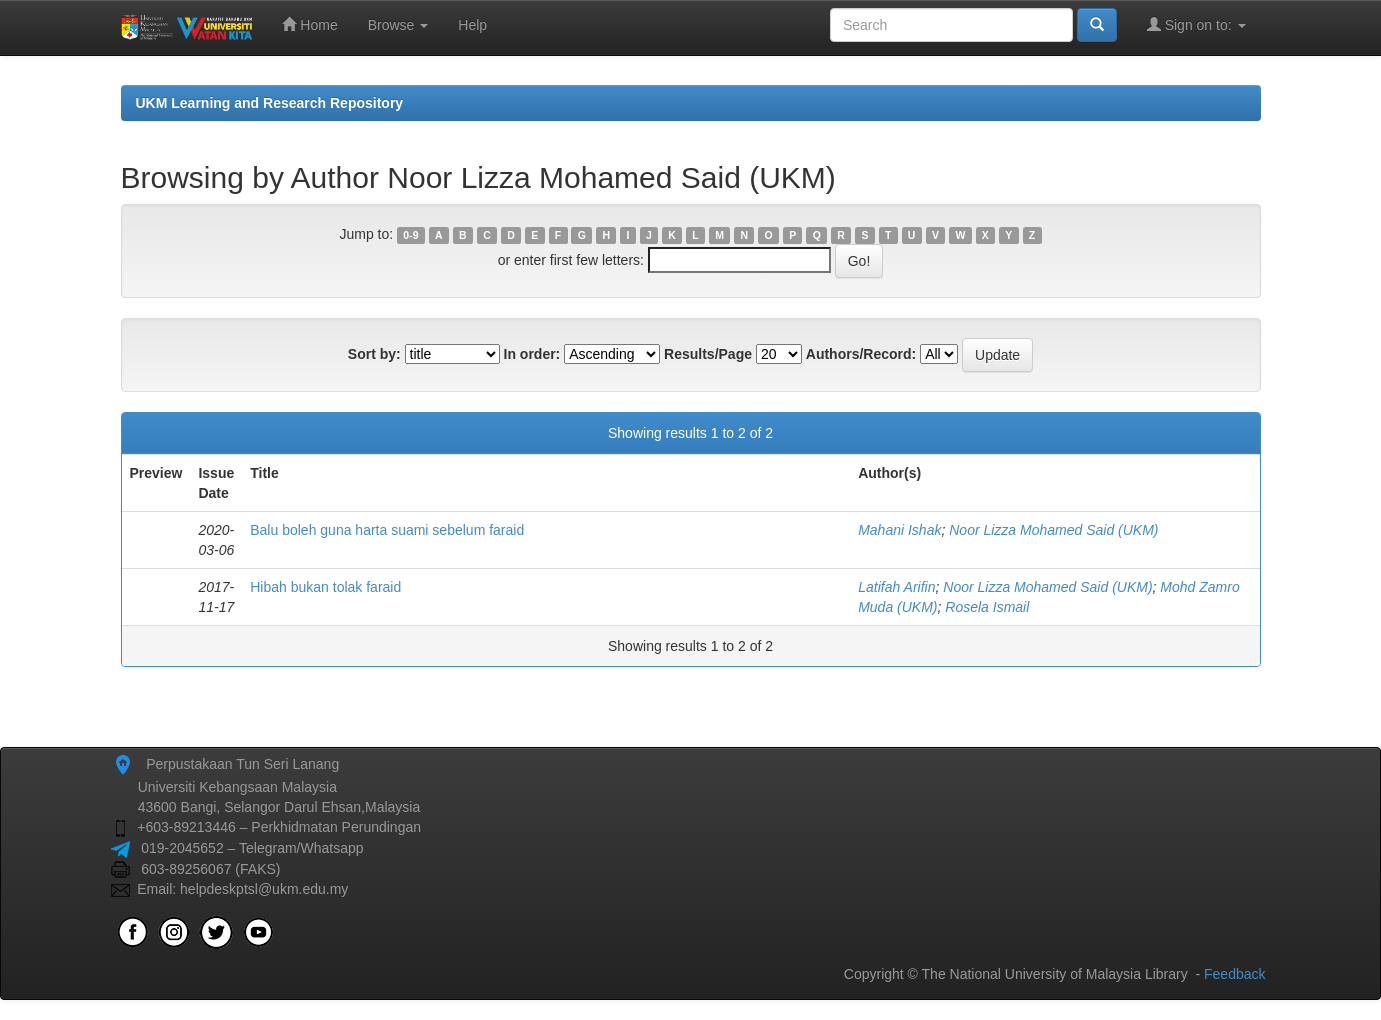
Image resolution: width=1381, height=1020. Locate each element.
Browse (398, 25)
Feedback (1234, 974)
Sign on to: (1196, 24)
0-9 (410, 235)
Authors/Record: (861, 354)
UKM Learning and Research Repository (270, 103)
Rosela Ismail (987, 607)
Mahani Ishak (899, 530)
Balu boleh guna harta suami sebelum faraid (387, 530)
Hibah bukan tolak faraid (325, 587)
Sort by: (374, 354)
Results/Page (708, 354)
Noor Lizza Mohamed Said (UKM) (1053, 530)
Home (309, 24)
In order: (532, 354)
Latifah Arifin (896, 587)
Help (472, 25)
